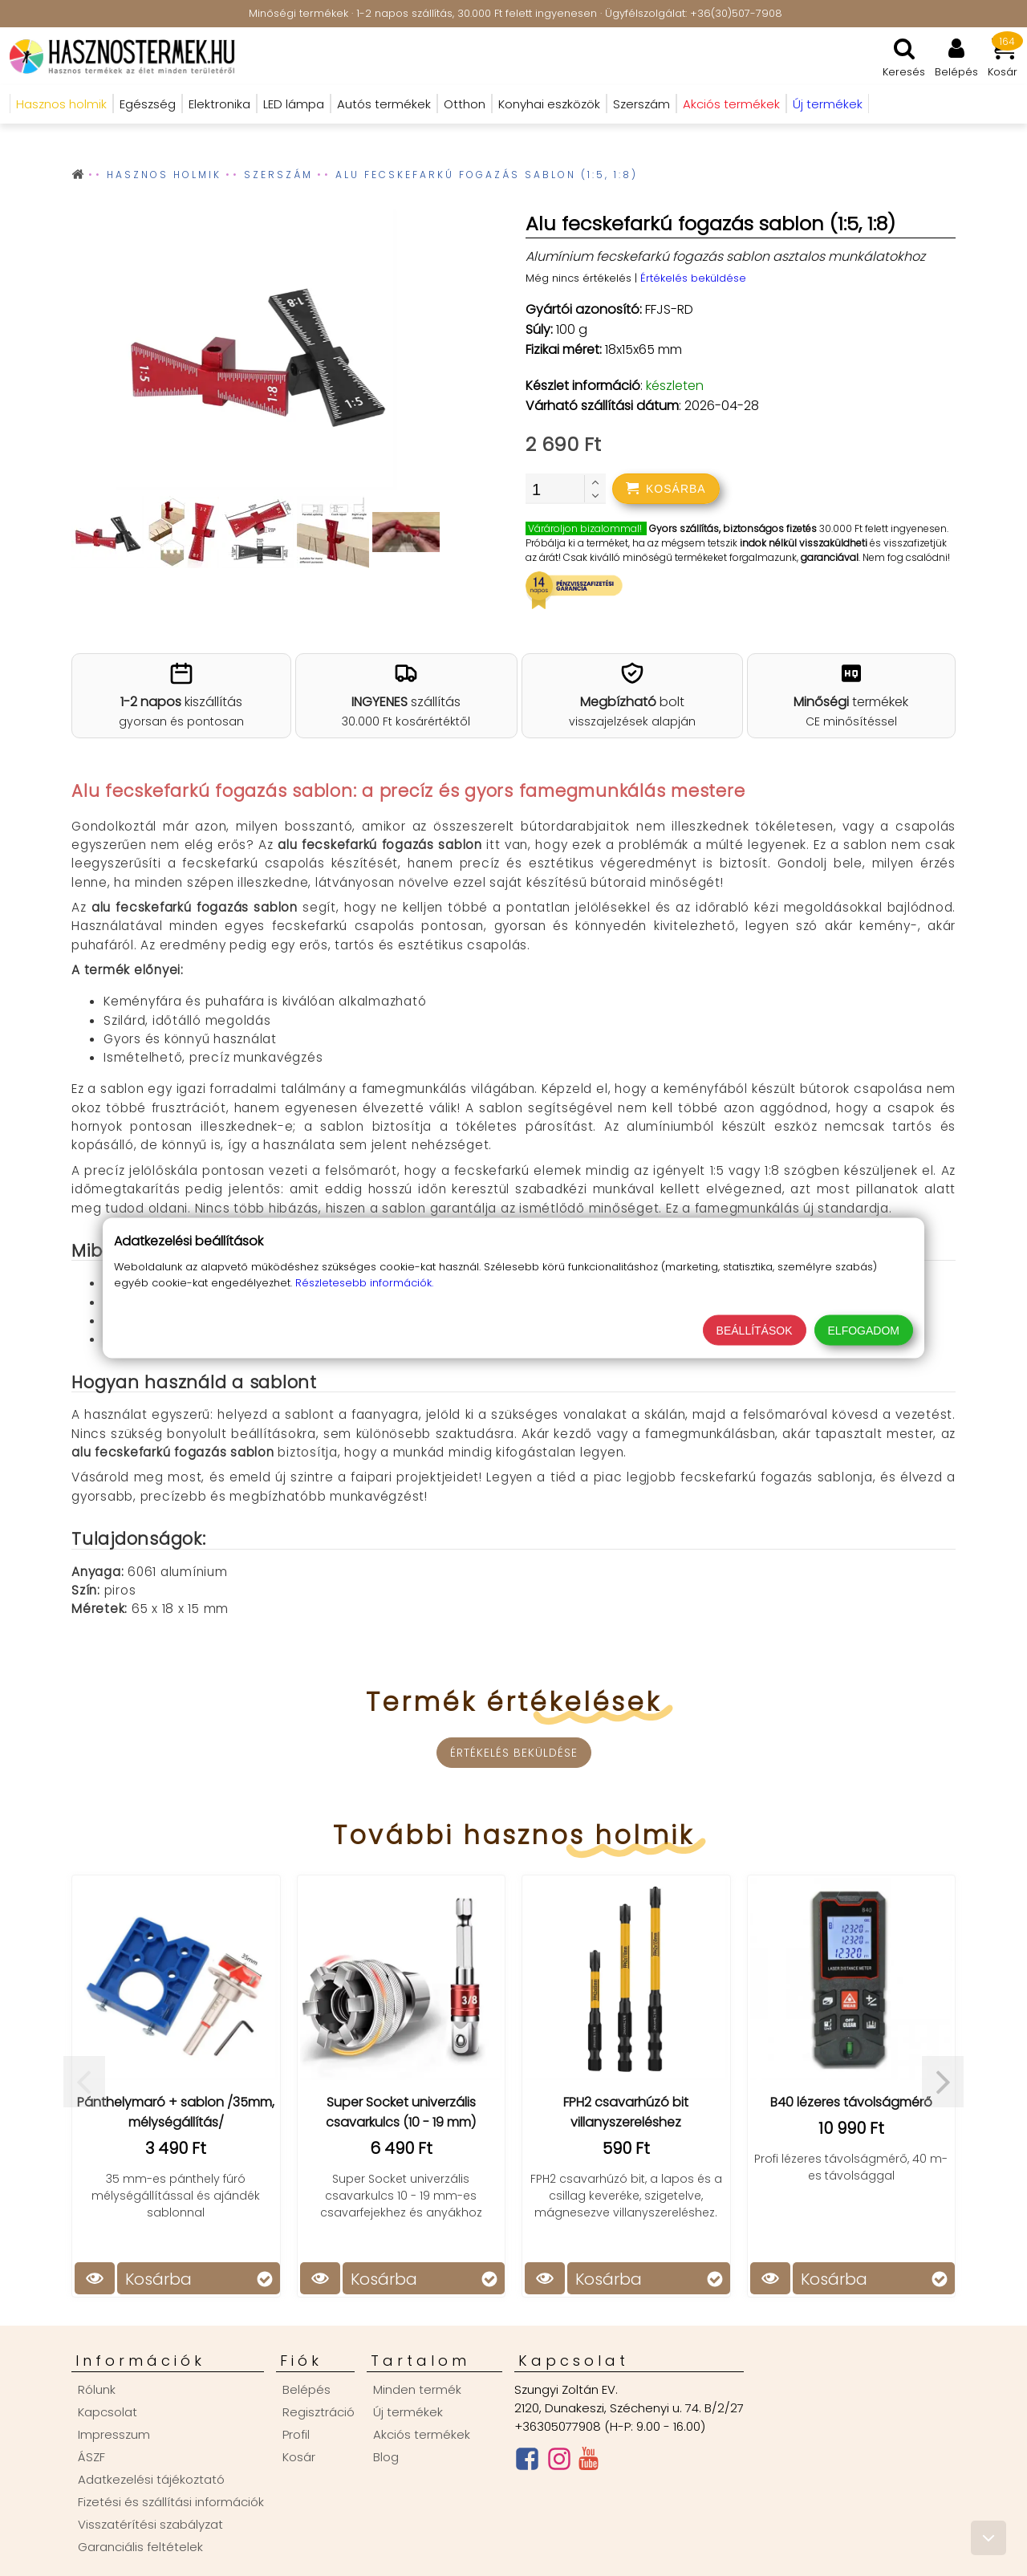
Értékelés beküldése (693, 278)
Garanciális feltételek (140, 2546)
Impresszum (114, 2434)
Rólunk (97, 2389)
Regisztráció (318, 2411)
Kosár (298, 2456)
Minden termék (417, 2389)
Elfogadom (863, 1330)
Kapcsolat (107, 2411)
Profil (296, 2434)
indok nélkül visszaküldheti (803, 543)
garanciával (830, 557)
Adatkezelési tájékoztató (151, 2479)
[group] (255, 352)
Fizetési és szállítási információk (171, 2501)
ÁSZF (91, 2456)
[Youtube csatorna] (588, 2462)
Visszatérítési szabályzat (150, 2524)
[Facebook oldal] (527, 2462)
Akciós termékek (421, 2434)
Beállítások (754, 1330)
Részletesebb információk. (364, 1282)
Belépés (306, 2389)
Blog (386, 2456)
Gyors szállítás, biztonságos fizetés (733, 528)
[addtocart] (666, 488)
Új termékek (408, 2411)
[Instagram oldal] (559, 2462)
